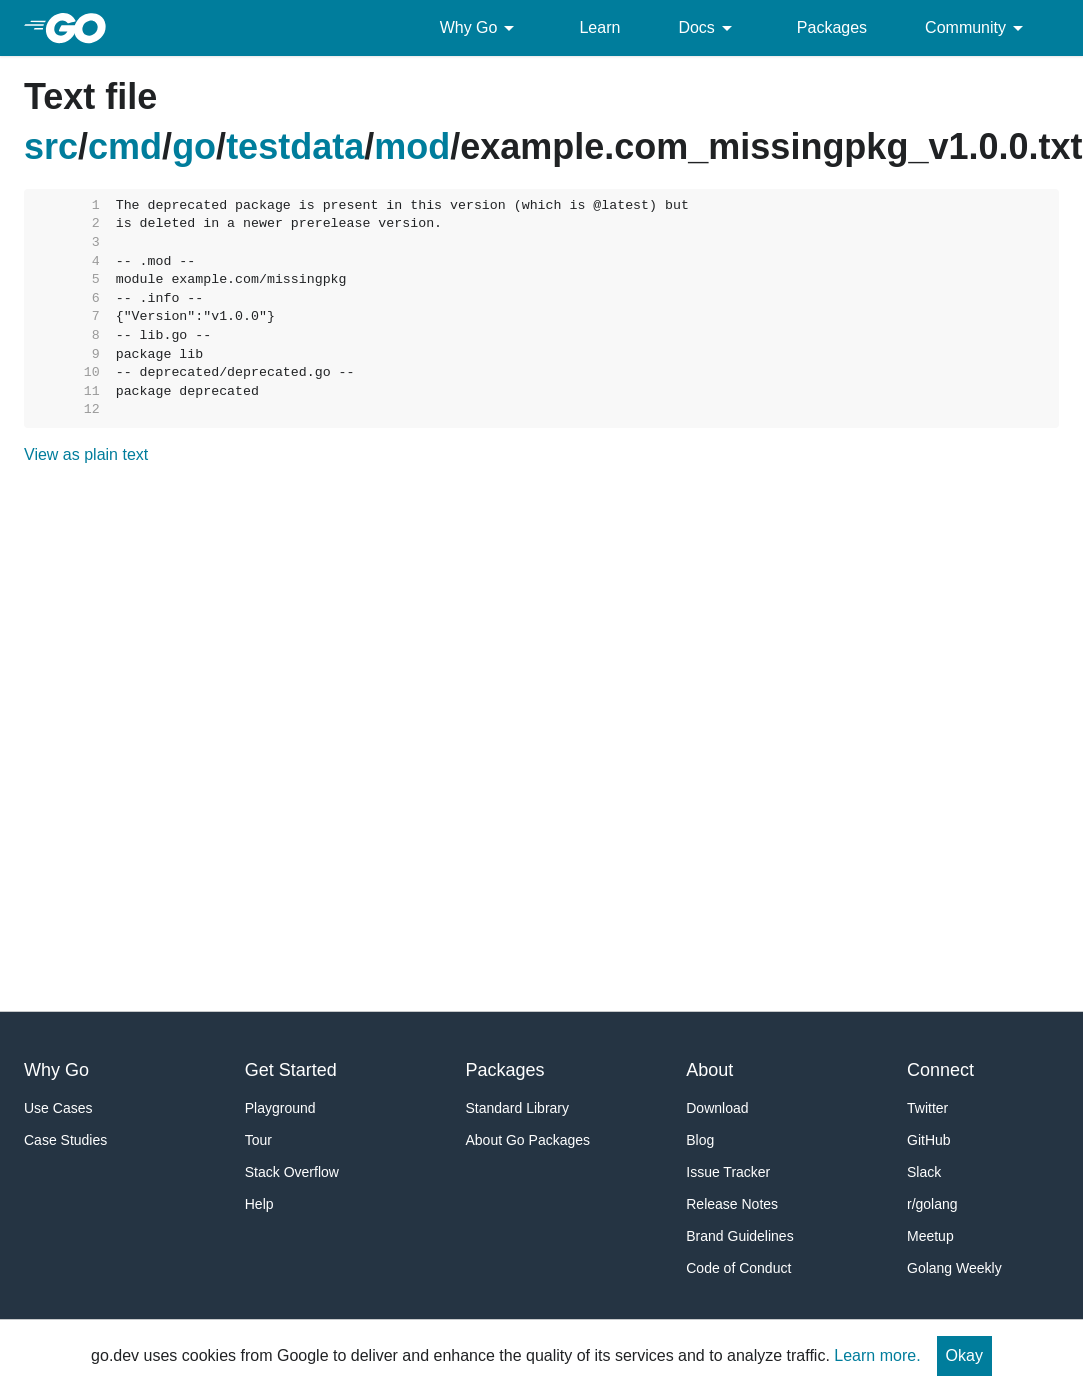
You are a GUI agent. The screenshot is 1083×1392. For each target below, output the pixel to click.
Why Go (481, 28)
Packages (832, 27)
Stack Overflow (292, 1172)
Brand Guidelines (739, 1236)
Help (259, 1204)
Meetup (930, 1236)
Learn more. (877, 1355)
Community (977, 28)
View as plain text (86, 454)
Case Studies (65, 1140)
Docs (708, 28)
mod (412, 146)
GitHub (929, 1140)
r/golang (932, 1204)
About (709, 1070)
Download (717, 1108)
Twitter (927, 1108)
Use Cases (58, 1108)
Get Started (291, 1070)
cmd (125, 146)
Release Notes (732, 1204)
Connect (940, 1070)
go (194, 146)
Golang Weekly (954, 1268)
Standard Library (518, 1108)
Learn (599, 27)
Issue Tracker (728, 1172)
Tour (258, 1140)
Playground (280, 1108)
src (51, 146)
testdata (295, 146)
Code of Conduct (738, 1268)
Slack (924, 1172)
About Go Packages (528, 1140)
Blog (700, 1140)
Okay (964, 1355)
